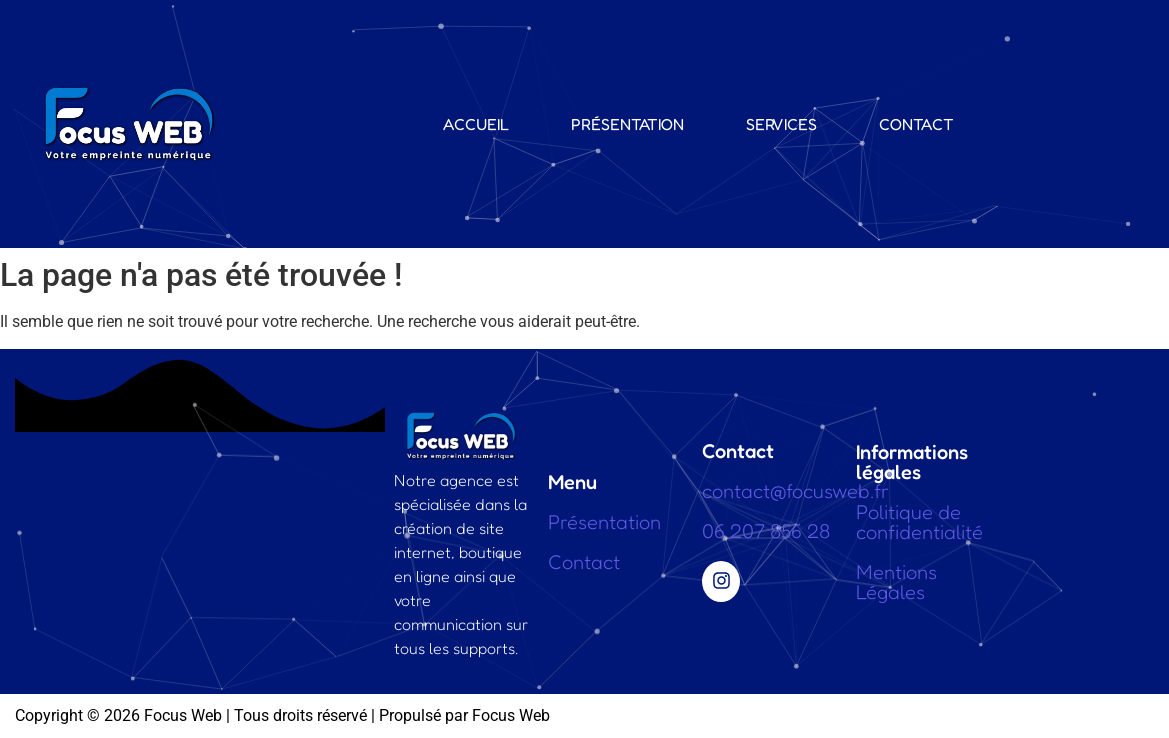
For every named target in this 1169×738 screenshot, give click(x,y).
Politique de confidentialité (919, 522)
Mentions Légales (896, 582)
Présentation (627, 124)
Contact (916, 124)
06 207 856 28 (766, 531)
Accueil (476, 124)
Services (781, 124)
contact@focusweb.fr (795, 491)
